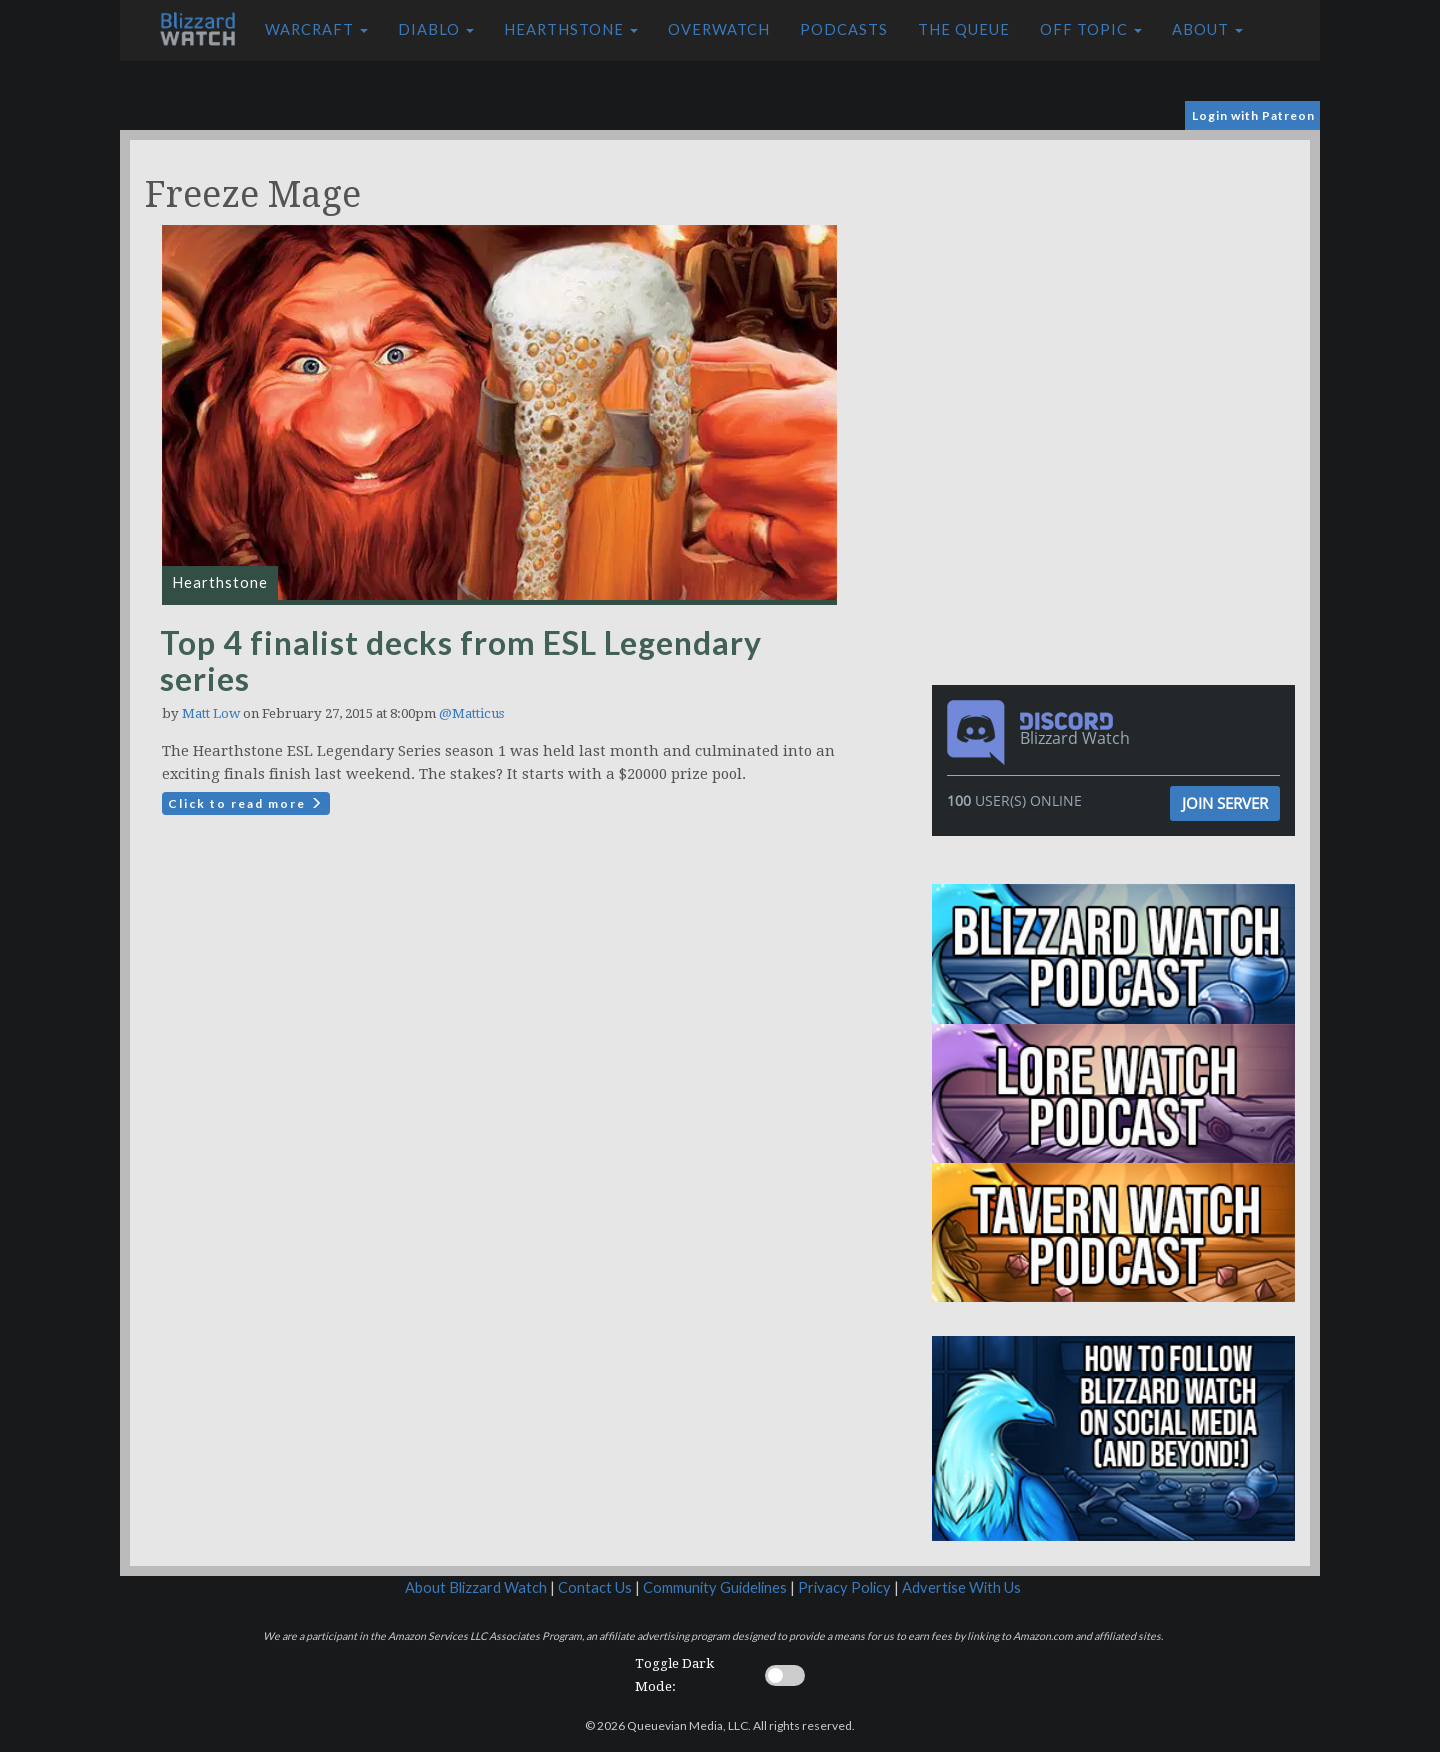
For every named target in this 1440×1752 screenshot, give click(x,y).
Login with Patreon (1253, 115)
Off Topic (1091, 29)
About (1207, 29)
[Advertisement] (1118, 280)
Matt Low (211, 713)
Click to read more (246, 803)
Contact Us (595, 1587)
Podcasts (844, 29)
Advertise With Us (961, 1587)
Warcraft (316, 29)
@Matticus (471, 713)
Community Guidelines (715, 1587)
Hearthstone (571, 29)
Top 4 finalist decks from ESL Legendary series (461, 660)
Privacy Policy (844, 1587)
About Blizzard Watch (476, 1587)
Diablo (436, 29)
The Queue (964, 29)
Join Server (1225, 803)
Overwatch (719, 29)
